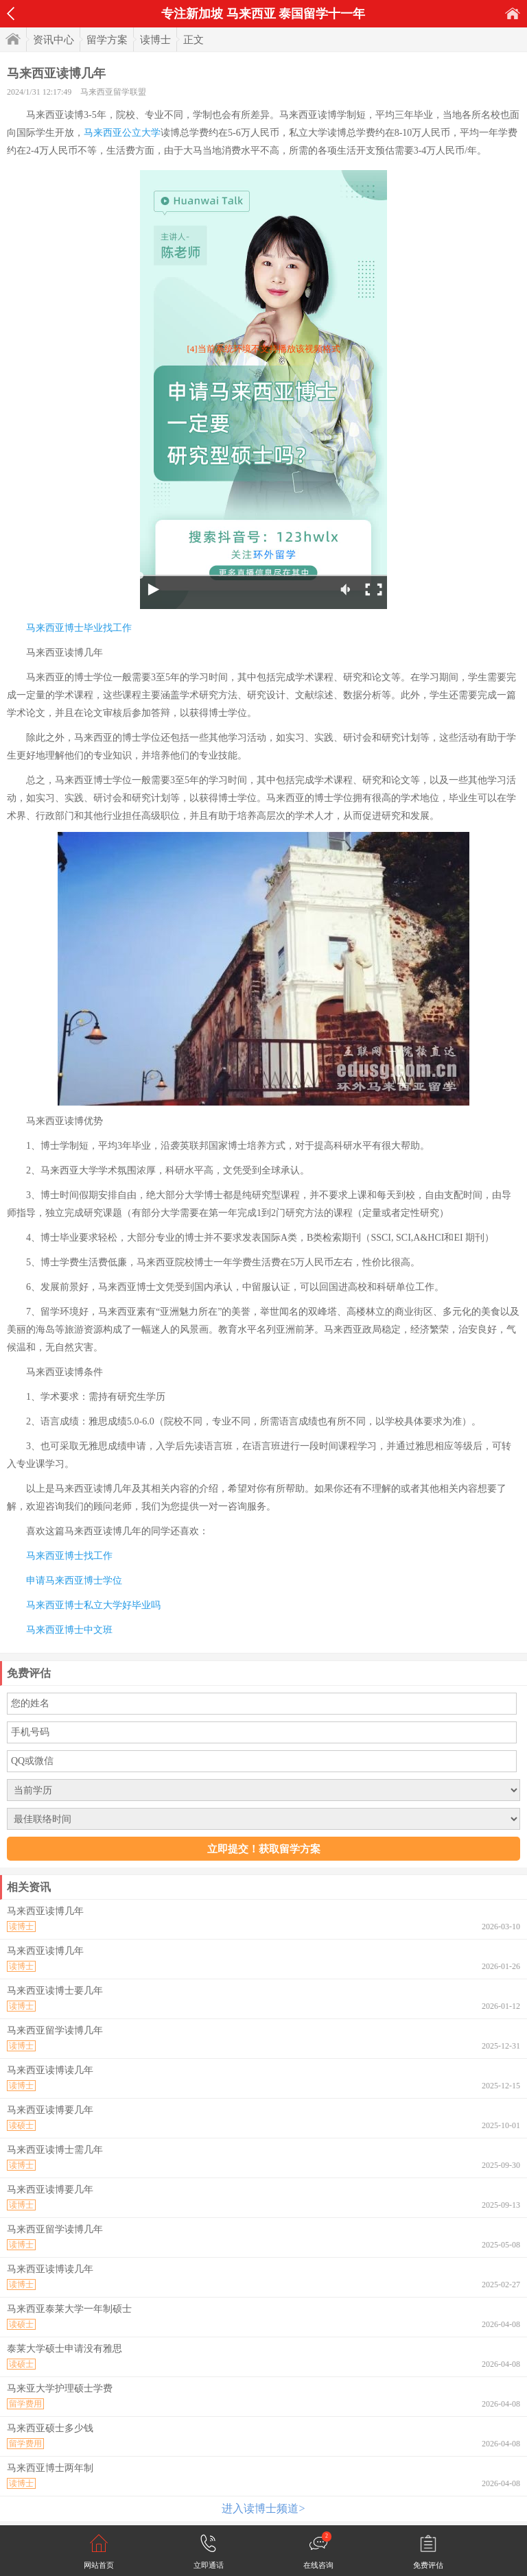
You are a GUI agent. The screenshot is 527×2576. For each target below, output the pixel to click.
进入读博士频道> (263, 2508)
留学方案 (107, 39)
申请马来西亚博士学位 (74, 1580)
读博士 (155, 39)
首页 (512, 13)
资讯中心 (53, 39)
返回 (10, 14)
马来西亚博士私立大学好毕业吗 (93, 1605)
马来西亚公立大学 (122, 133)
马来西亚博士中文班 (69, 1630)
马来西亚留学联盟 (113, 92)
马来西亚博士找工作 (69, 1556)
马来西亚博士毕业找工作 (79, 628)
